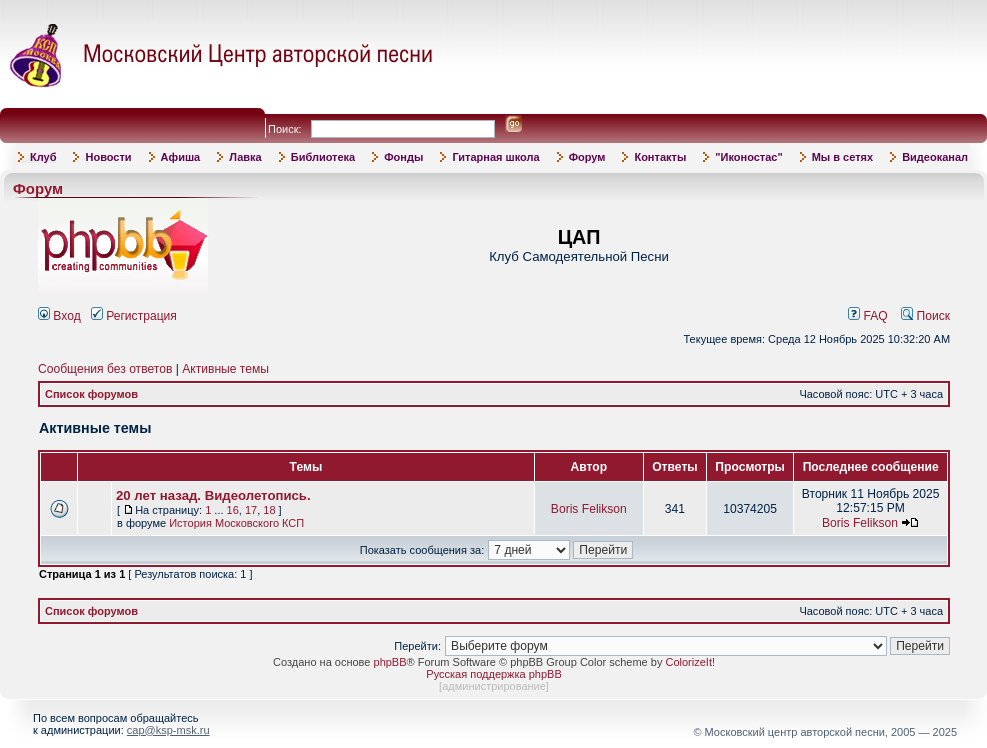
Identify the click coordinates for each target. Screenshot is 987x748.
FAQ (868, 316)
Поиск (925, 316)
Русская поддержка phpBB (493, 674)
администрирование (494, 686)
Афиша (181, 157)
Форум (587, 157)
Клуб (43, 157)
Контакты (660, 157)
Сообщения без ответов (105, 369)
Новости (108, 157)
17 (251, 510)
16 (233, 510)
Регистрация (134, 316)
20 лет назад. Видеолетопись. (213, 495)
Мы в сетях (842, 157)
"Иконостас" (748, 157)
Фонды (403, 157)
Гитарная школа (495, 157)
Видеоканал (935, 157)
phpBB (390, 662)
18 (269, 510)
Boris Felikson (589, 509)
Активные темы (225, 369)
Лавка (245, 157)
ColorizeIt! (690, 662)
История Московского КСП (236, 523)
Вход (59, 316)
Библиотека (323, 157)
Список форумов (91, 394)
